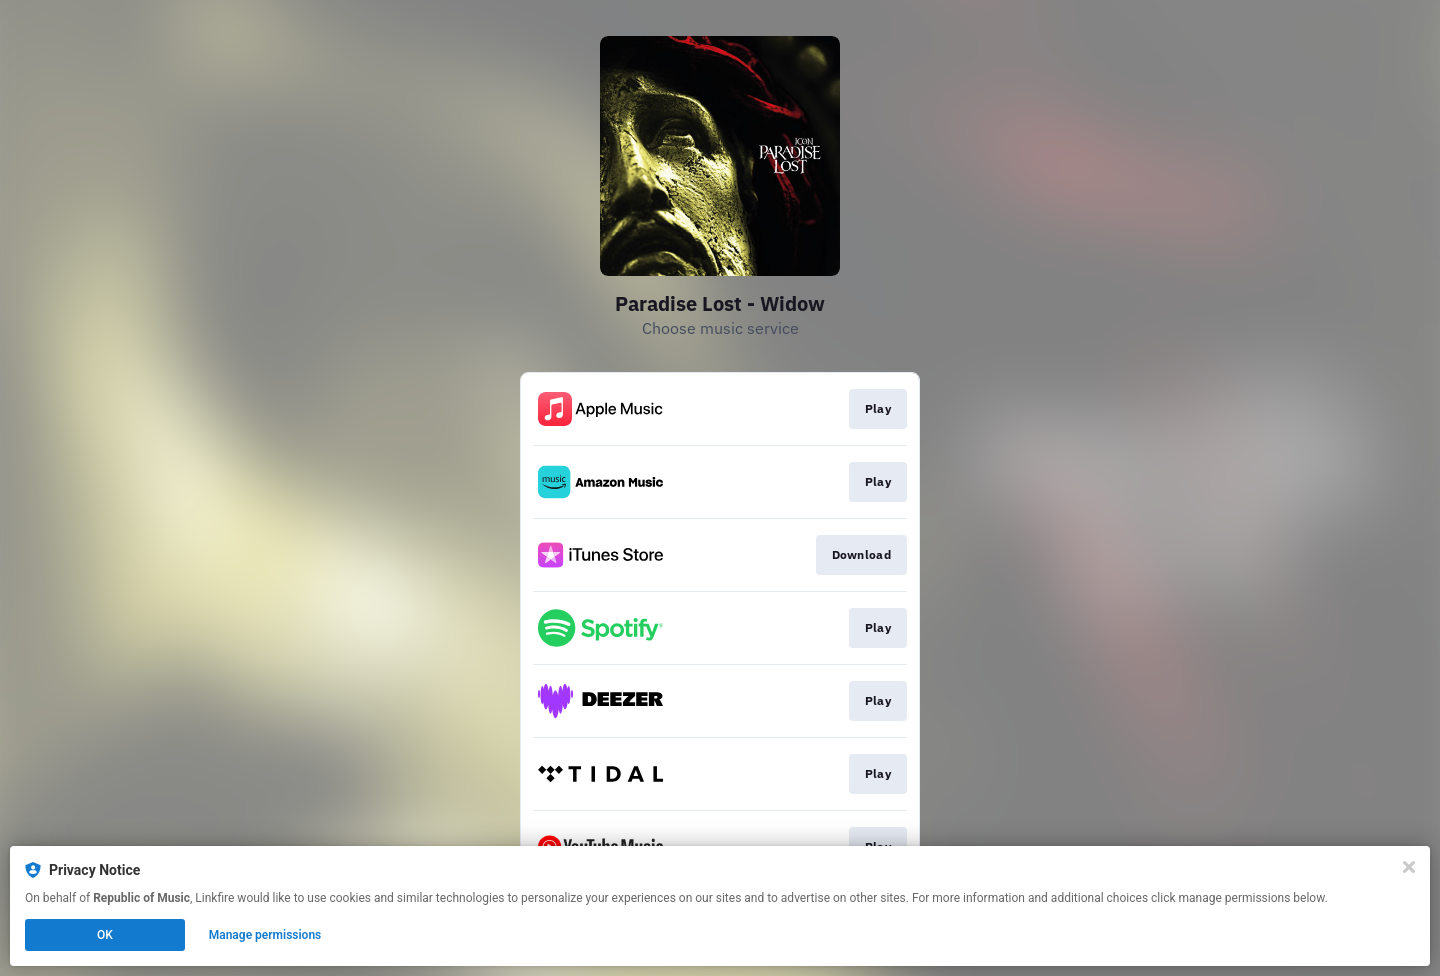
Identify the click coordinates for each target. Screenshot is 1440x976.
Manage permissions (265, 935)
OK (105, 935)
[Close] (1409, 867)
